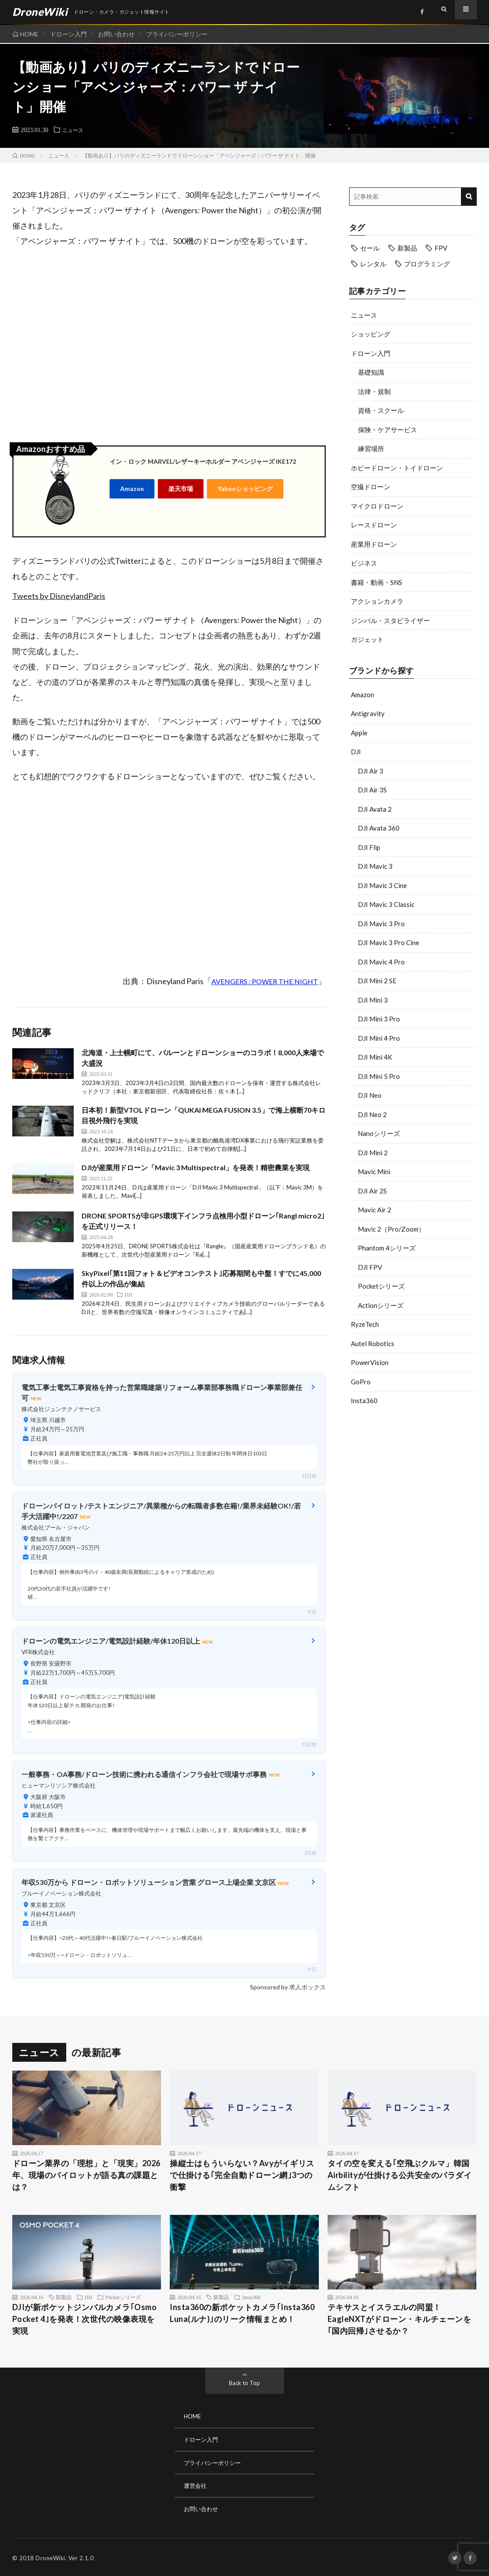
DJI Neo (370, 1095)
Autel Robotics (372, 1343)
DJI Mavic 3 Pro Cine (388, 942)
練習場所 (371, 448)
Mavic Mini (374, 1171)
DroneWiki (50, 2556)
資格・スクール (381, 410)
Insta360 (364, 1400)
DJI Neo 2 (372, 1114)
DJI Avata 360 (379, 828)
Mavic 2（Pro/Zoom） (391, 1229)
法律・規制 (374, 391)
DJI (356, 752)
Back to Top (244, 2382)
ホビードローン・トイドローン (397, 468)
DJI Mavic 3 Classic (386, 904)
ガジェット (367, 639)
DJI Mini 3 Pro (379, 1019)
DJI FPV (370, 1267)
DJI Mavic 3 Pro (381, 924)
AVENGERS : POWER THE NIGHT (264, 981)
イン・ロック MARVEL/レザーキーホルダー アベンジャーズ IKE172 (203, 461)
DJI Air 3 (370, 771)
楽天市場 (180, 487)
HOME (29, 34)
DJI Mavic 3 (375, 866)
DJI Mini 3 (373, 1000)
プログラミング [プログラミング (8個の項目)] (427, 264)
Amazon (132, 487)
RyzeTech (365, 1324)
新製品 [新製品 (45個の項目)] (407, 248)
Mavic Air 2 (374, 1210)
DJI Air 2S (372, 1191)
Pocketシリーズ (381, 1286)
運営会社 (196, 2484)
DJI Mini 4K (375, 1057)
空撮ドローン (370, 487)
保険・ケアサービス (387, 430)
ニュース (74, 129)
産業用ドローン (374, 544)
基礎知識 (371, 372)
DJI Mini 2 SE (377, 981)
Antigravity (368, 713)
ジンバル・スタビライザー (390, 620)
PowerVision (370, 1362)
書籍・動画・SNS (376, 582)
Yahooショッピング (245, 487)
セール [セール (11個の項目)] (370, 248)
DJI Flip (369, 847)
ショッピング (370, 334)
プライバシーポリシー (183, 34)
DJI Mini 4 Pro (379, 1038)
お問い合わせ (121, 34)
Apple (359, 733)
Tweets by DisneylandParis (58, 596)
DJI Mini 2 (373, 1153)
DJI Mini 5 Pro (379, 1076)
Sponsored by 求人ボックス (288, 1987)
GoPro (361, 1382)
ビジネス (364, 563)
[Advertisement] (413, 1482)
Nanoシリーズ (379, 1133)
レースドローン (374, 525)
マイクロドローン (377, 506)
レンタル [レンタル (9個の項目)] (373, 264)
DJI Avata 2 (375, 809)
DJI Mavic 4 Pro (381, 962)
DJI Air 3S (372, 790)
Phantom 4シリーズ (387, 1248)
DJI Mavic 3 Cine (382, 885)
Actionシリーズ (380, 1305)
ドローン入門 (70, 34)
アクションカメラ (377, 601)
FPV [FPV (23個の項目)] (441, 248)
